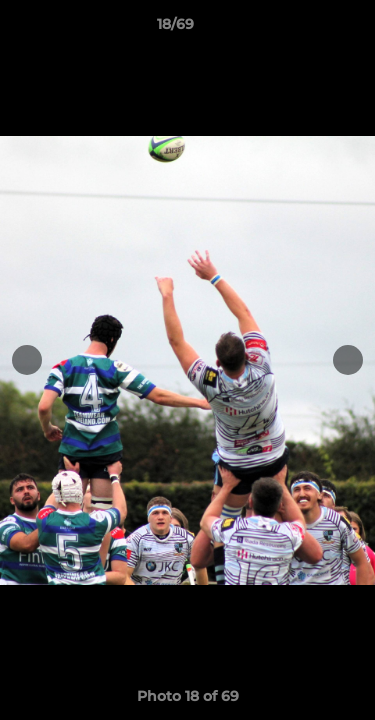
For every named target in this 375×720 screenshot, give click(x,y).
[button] (303, 29)
